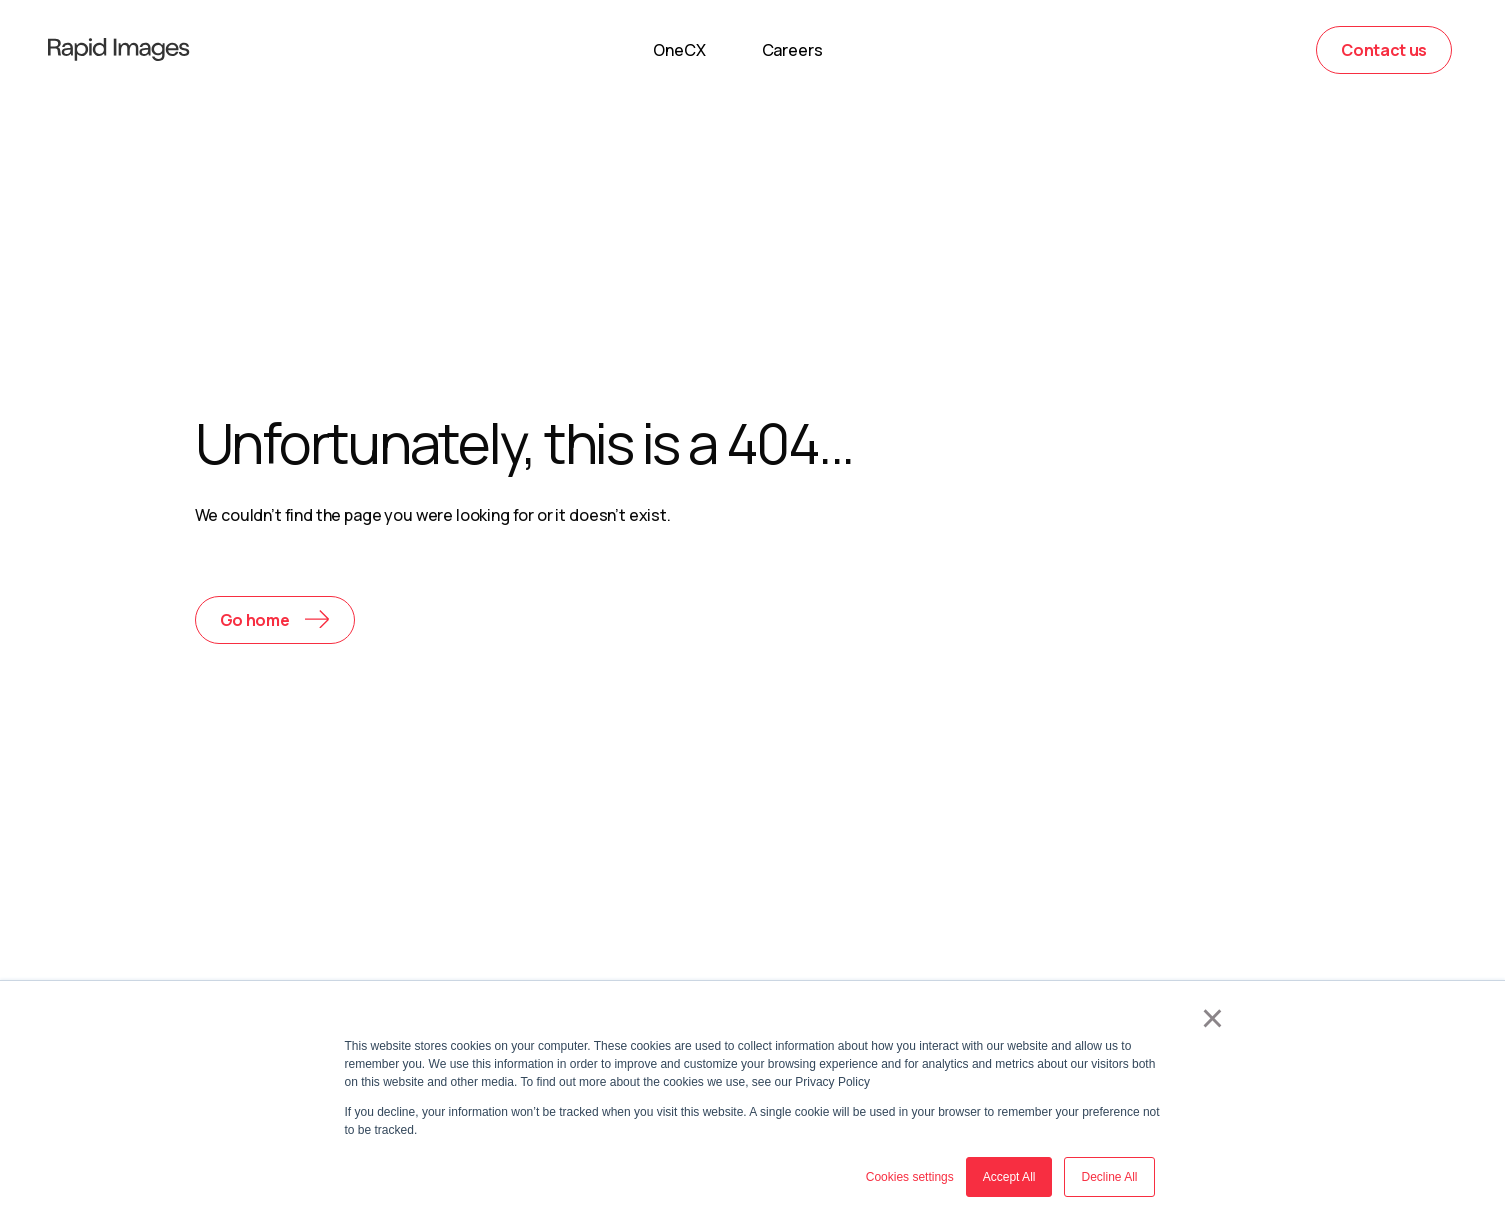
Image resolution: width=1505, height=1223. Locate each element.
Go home (255, 620)
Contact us (1384, 50)
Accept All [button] (1009, 1177)
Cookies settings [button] (910, 1177)
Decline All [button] (1109, 1177)
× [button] (1212, 1018)
